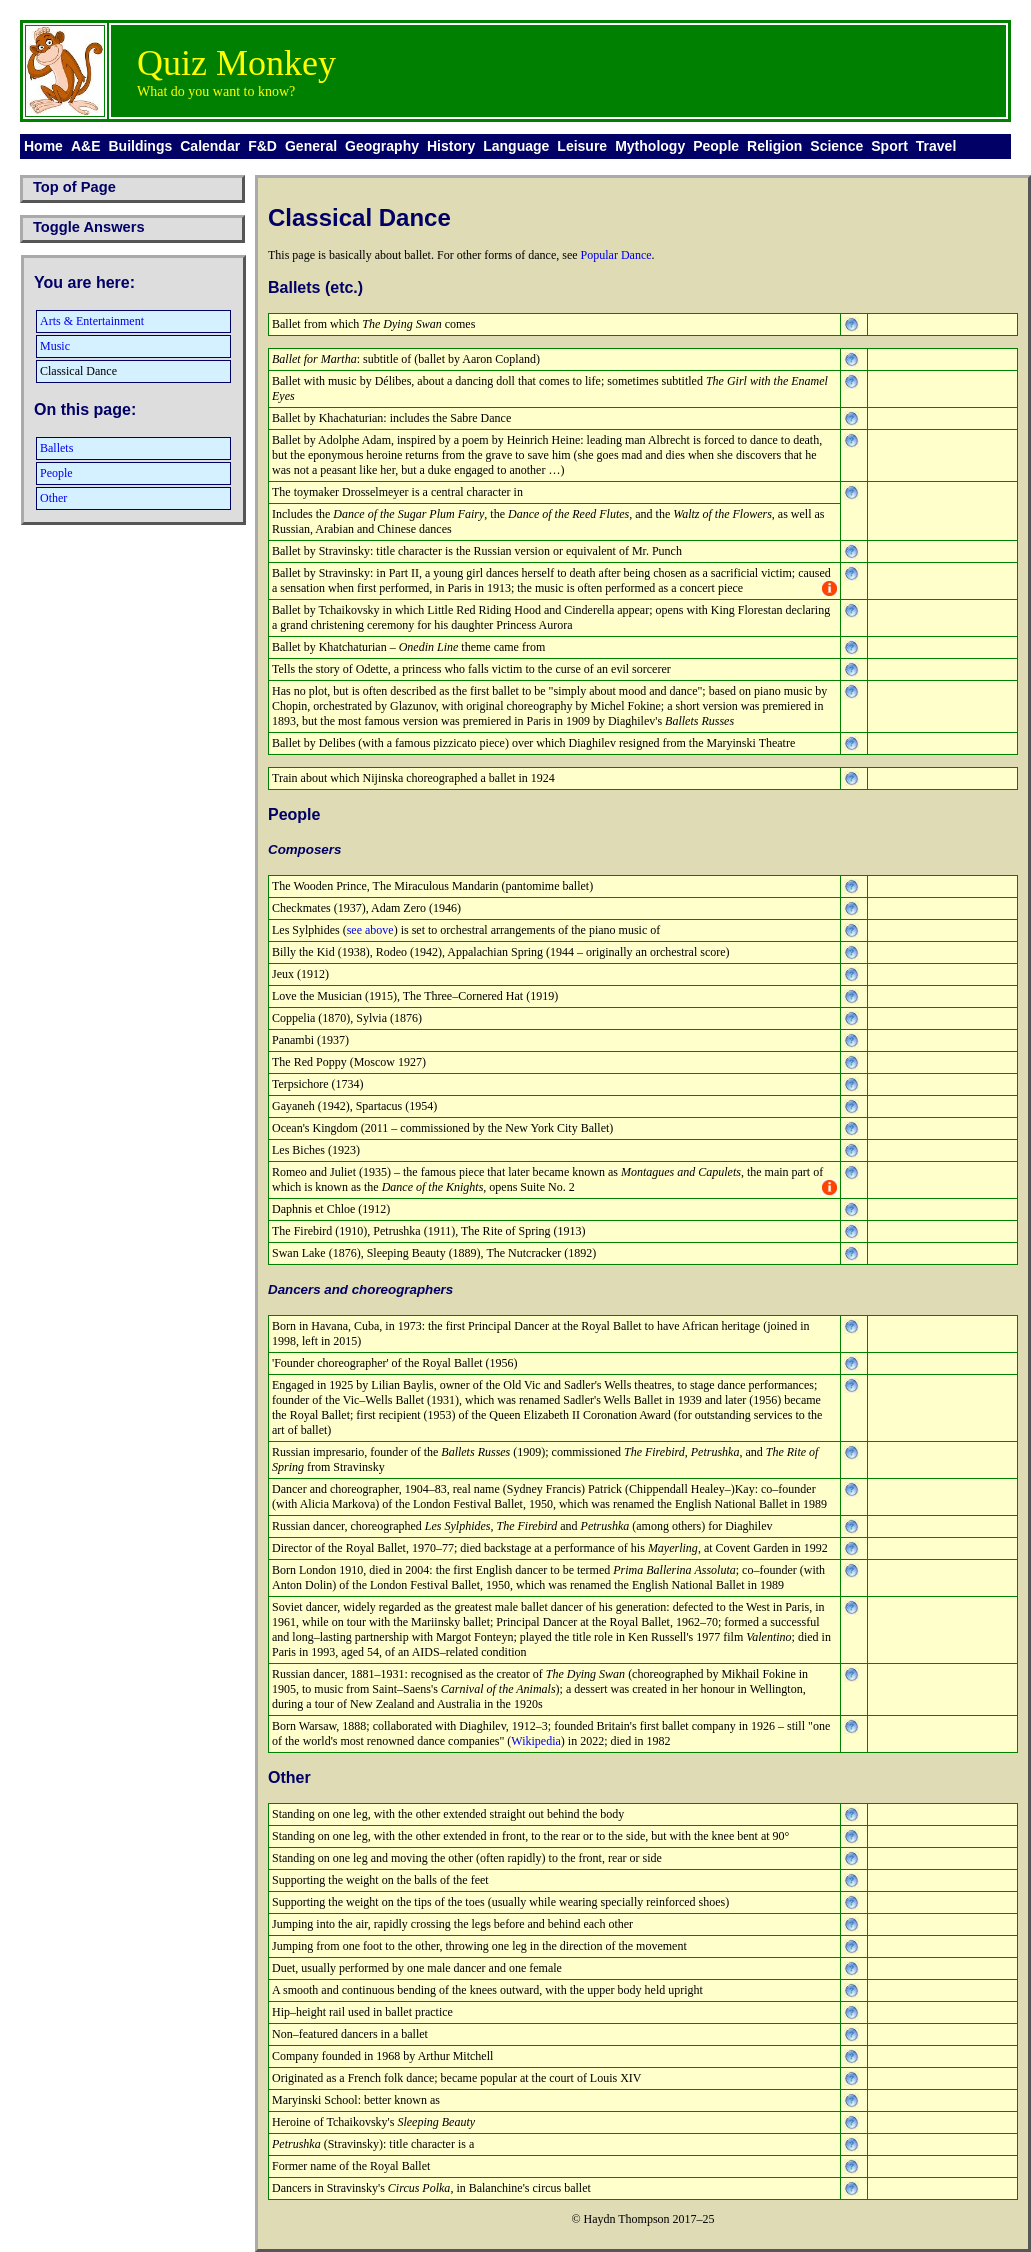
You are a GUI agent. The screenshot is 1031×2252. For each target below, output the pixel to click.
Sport (889, 146)
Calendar (210, 146)
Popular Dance (616, 255)
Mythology (650, 146)
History (451, 146)
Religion (774, 146)
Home (43, 146)
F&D (262, 146)
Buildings (140, 146)
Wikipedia (536, 1741)
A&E (86, 146)
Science (836, 146)
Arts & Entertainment (92, 321)
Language (516, 146)
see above (370, 930)
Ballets (56, 448)
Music (55, 346)
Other (53, 498)
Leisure (582, 146)
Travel (936, 146)
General (311, 146)
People (716, 146)
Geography (382, 146)
